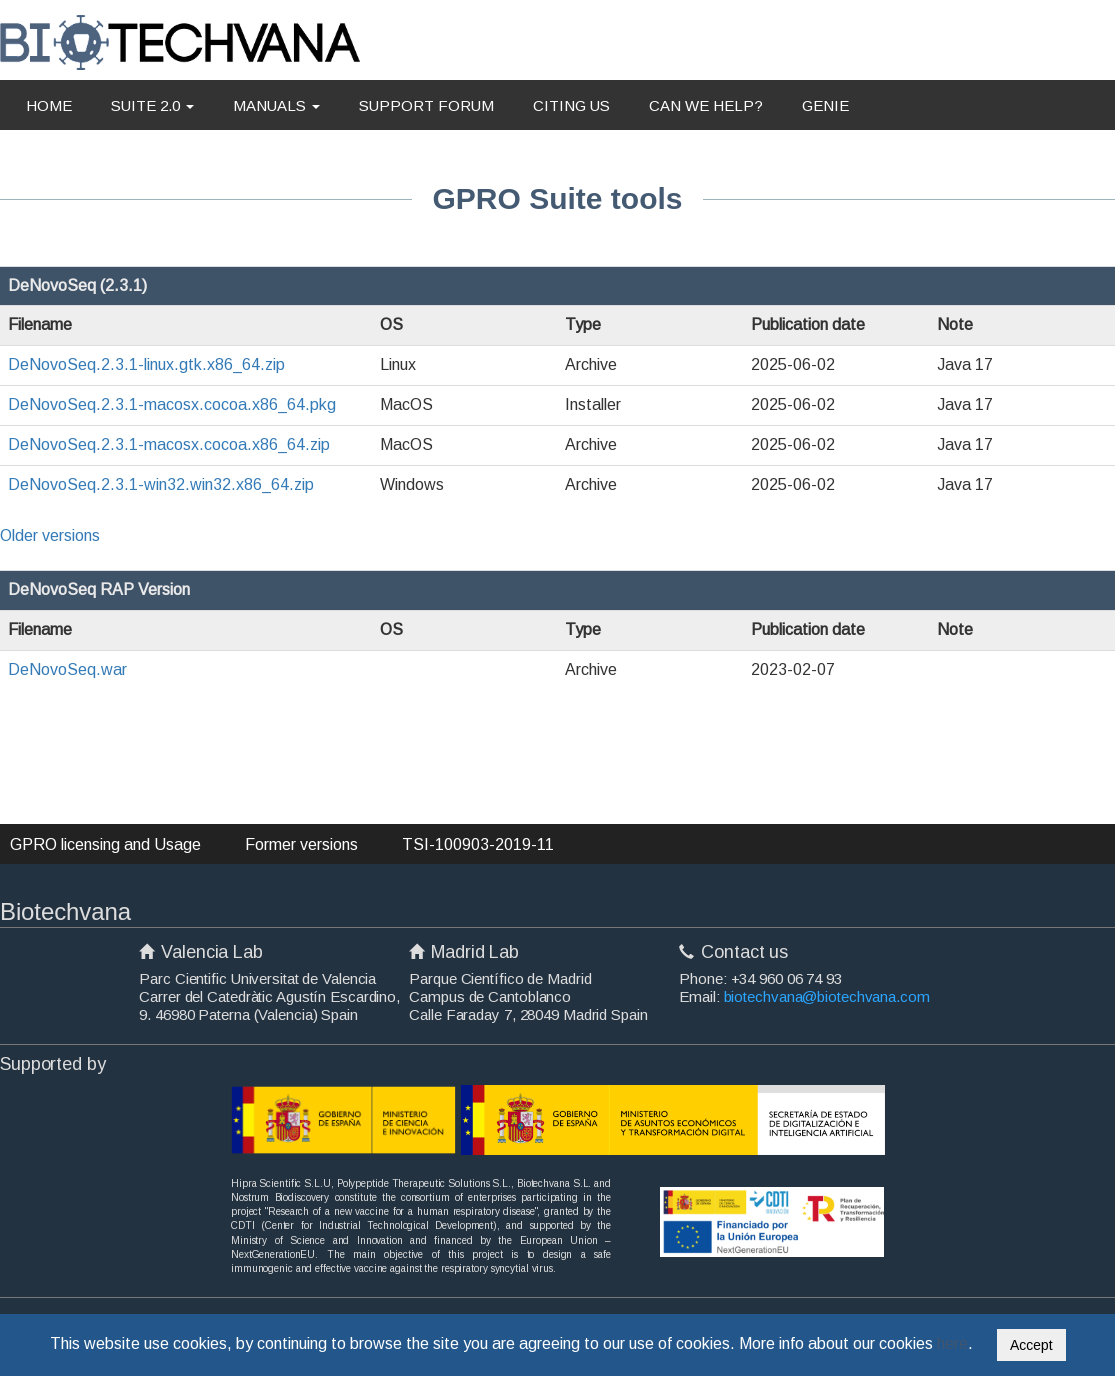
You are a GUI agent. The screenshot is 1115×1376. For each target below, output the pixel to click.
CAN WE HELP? (706, 105)
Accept (1031, 1345)
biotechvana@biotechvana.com (827, 996)
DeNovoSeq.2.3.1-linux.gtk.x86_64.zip (146, 364)
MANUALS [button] (276, 105)
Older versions (50, 535)
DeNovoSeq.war (67, 669)
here (952, 1343)
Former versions (301, 844)
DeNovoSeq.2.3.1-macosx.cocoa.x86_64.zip (169, 444)
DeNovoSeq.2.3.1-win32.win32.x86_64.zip (161, 484)
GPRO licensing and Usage (105, 844)
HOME (49, 105)
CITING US (571, 105)
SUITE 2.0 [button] (152, 105)
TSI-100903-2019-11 (478, 844)
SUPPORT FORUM (426, 105)
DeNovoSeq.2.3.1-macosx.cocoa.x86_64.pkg (172, 404)
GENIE (825, 105)
